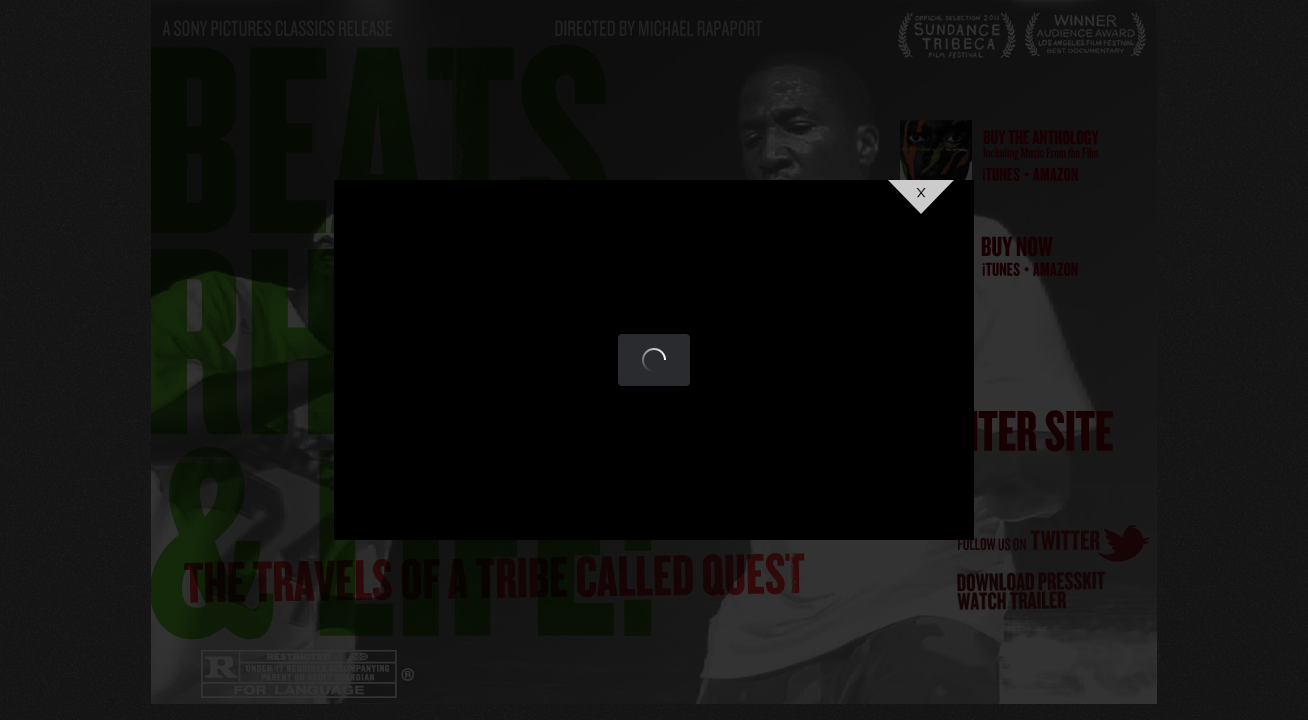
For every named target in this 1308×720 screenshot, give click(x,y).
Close (921, 197)
